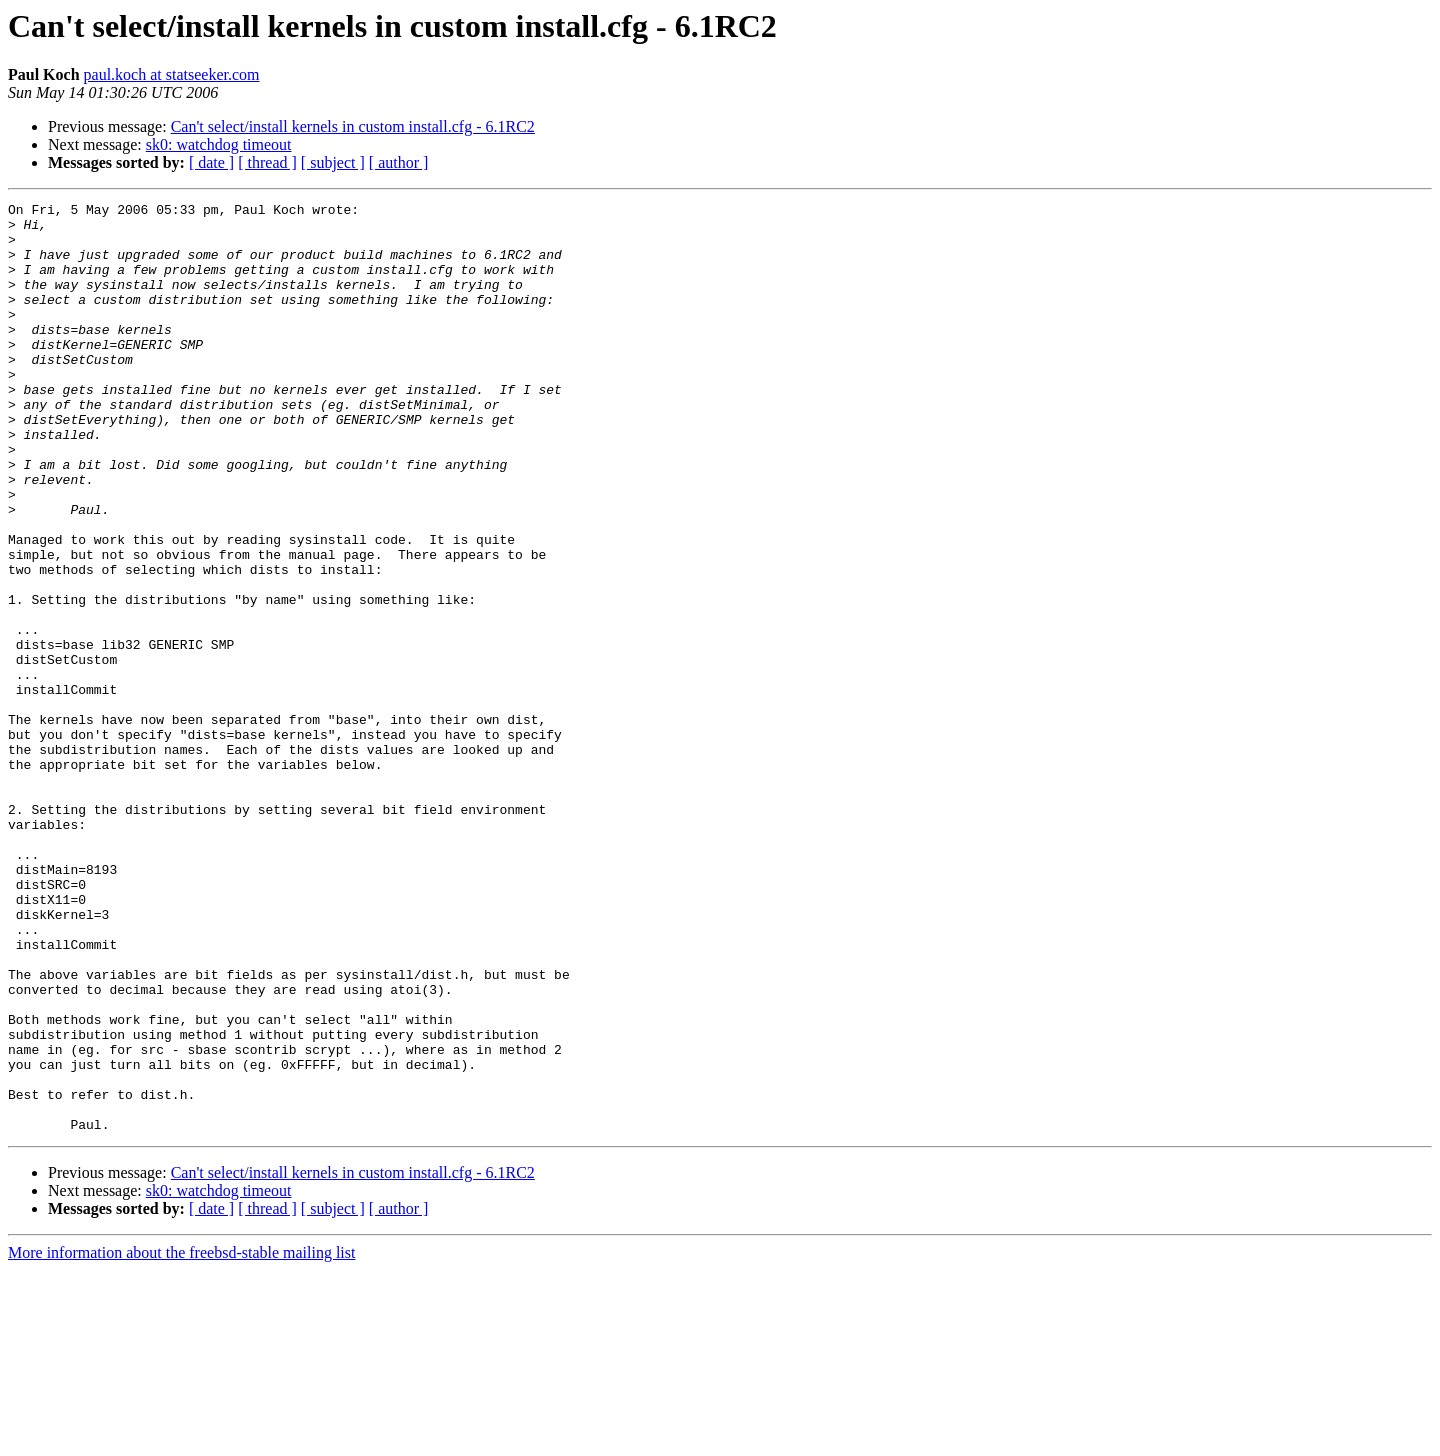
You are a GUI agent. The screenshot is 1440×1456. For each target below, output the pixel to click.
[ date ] (211, 162)
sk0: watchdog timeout (219, 144)
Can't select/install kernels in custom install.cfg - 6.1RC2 (353, 126)
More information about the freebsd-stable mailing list (181, 1438)
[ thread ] (267, 162)
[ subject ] (333, 162)
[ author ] (399, 162)
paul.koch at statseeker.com (172, 74)
